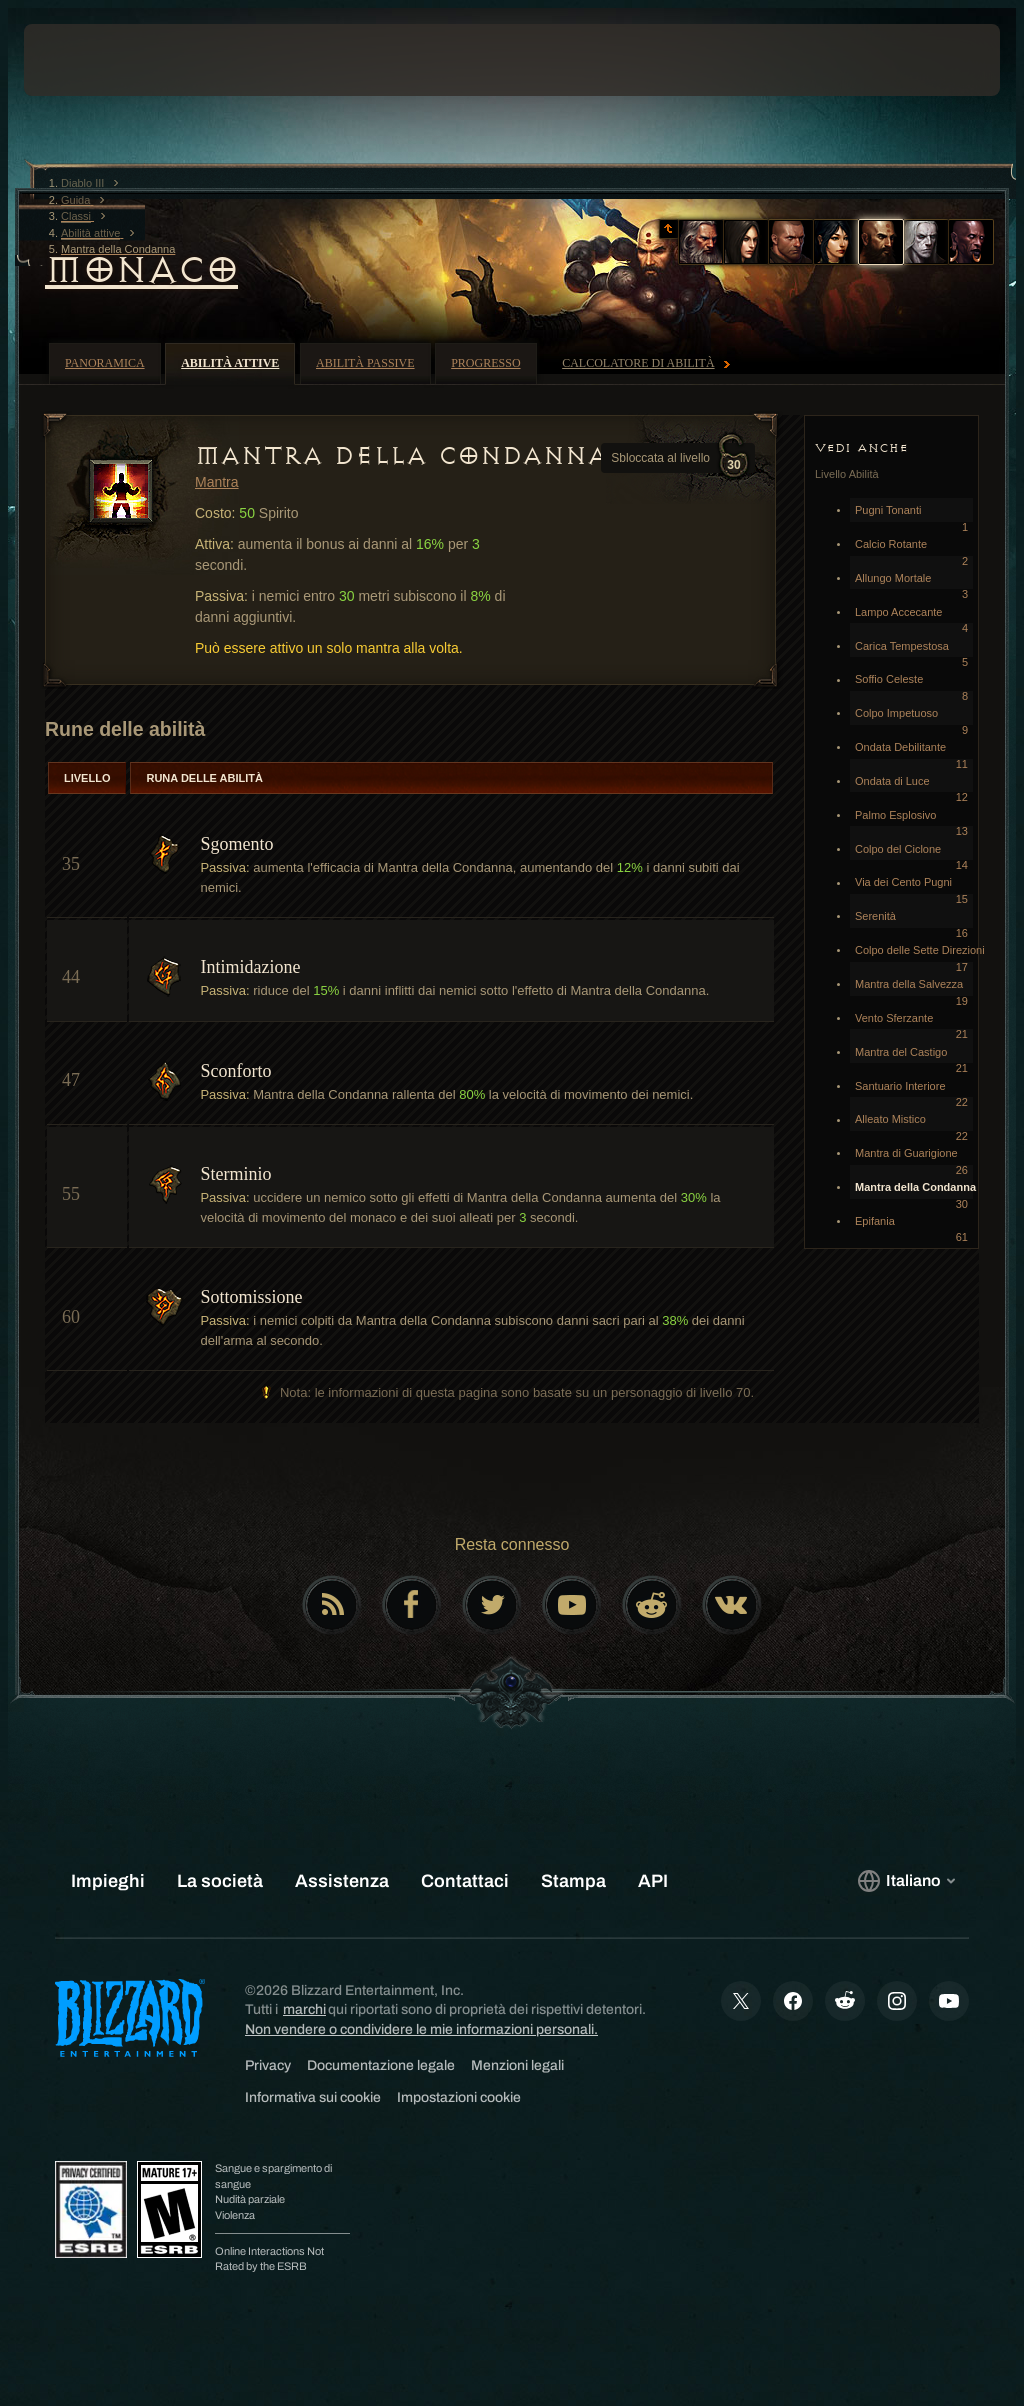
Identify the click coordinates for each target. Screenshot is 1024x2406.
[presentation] (84, 60)
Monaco (141, 270)
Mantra (217, 482)
